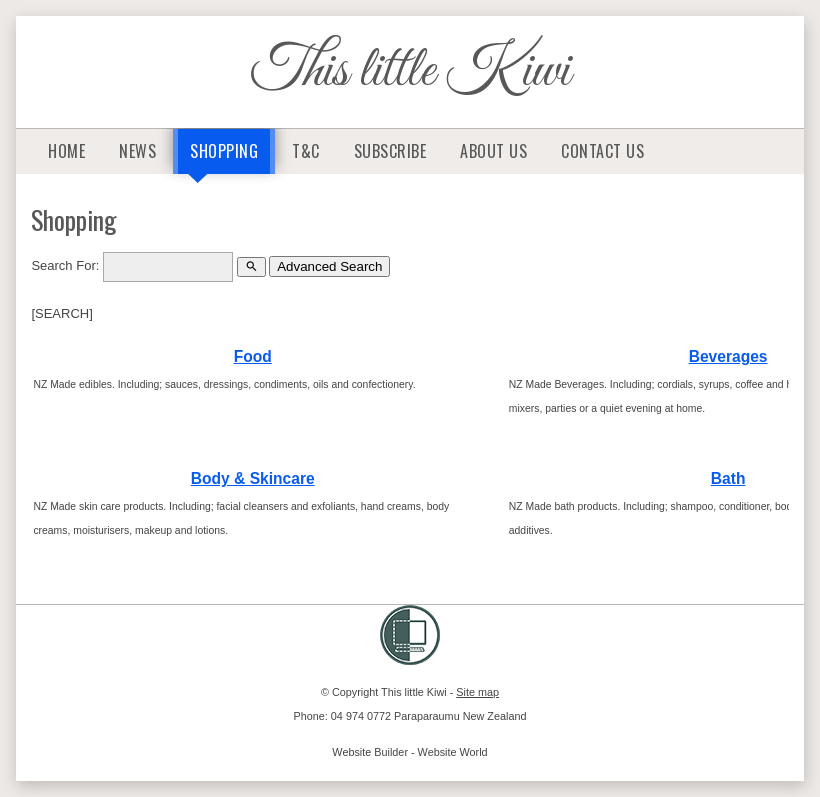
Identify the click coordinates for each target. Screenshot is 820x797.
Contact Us (602, 151)
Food (253, 356)
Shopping (224, 151)
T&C (306, 151)
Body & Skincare (253, 478)
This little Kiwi (410, 71)
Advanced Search (329, 266)
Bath (728, 478)
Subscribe (390, 151)
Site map (477, 692)
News (137, 151)
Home (66, 151)
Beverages (728, 356)
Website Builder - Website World (409, 752)
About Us (493, 151)
